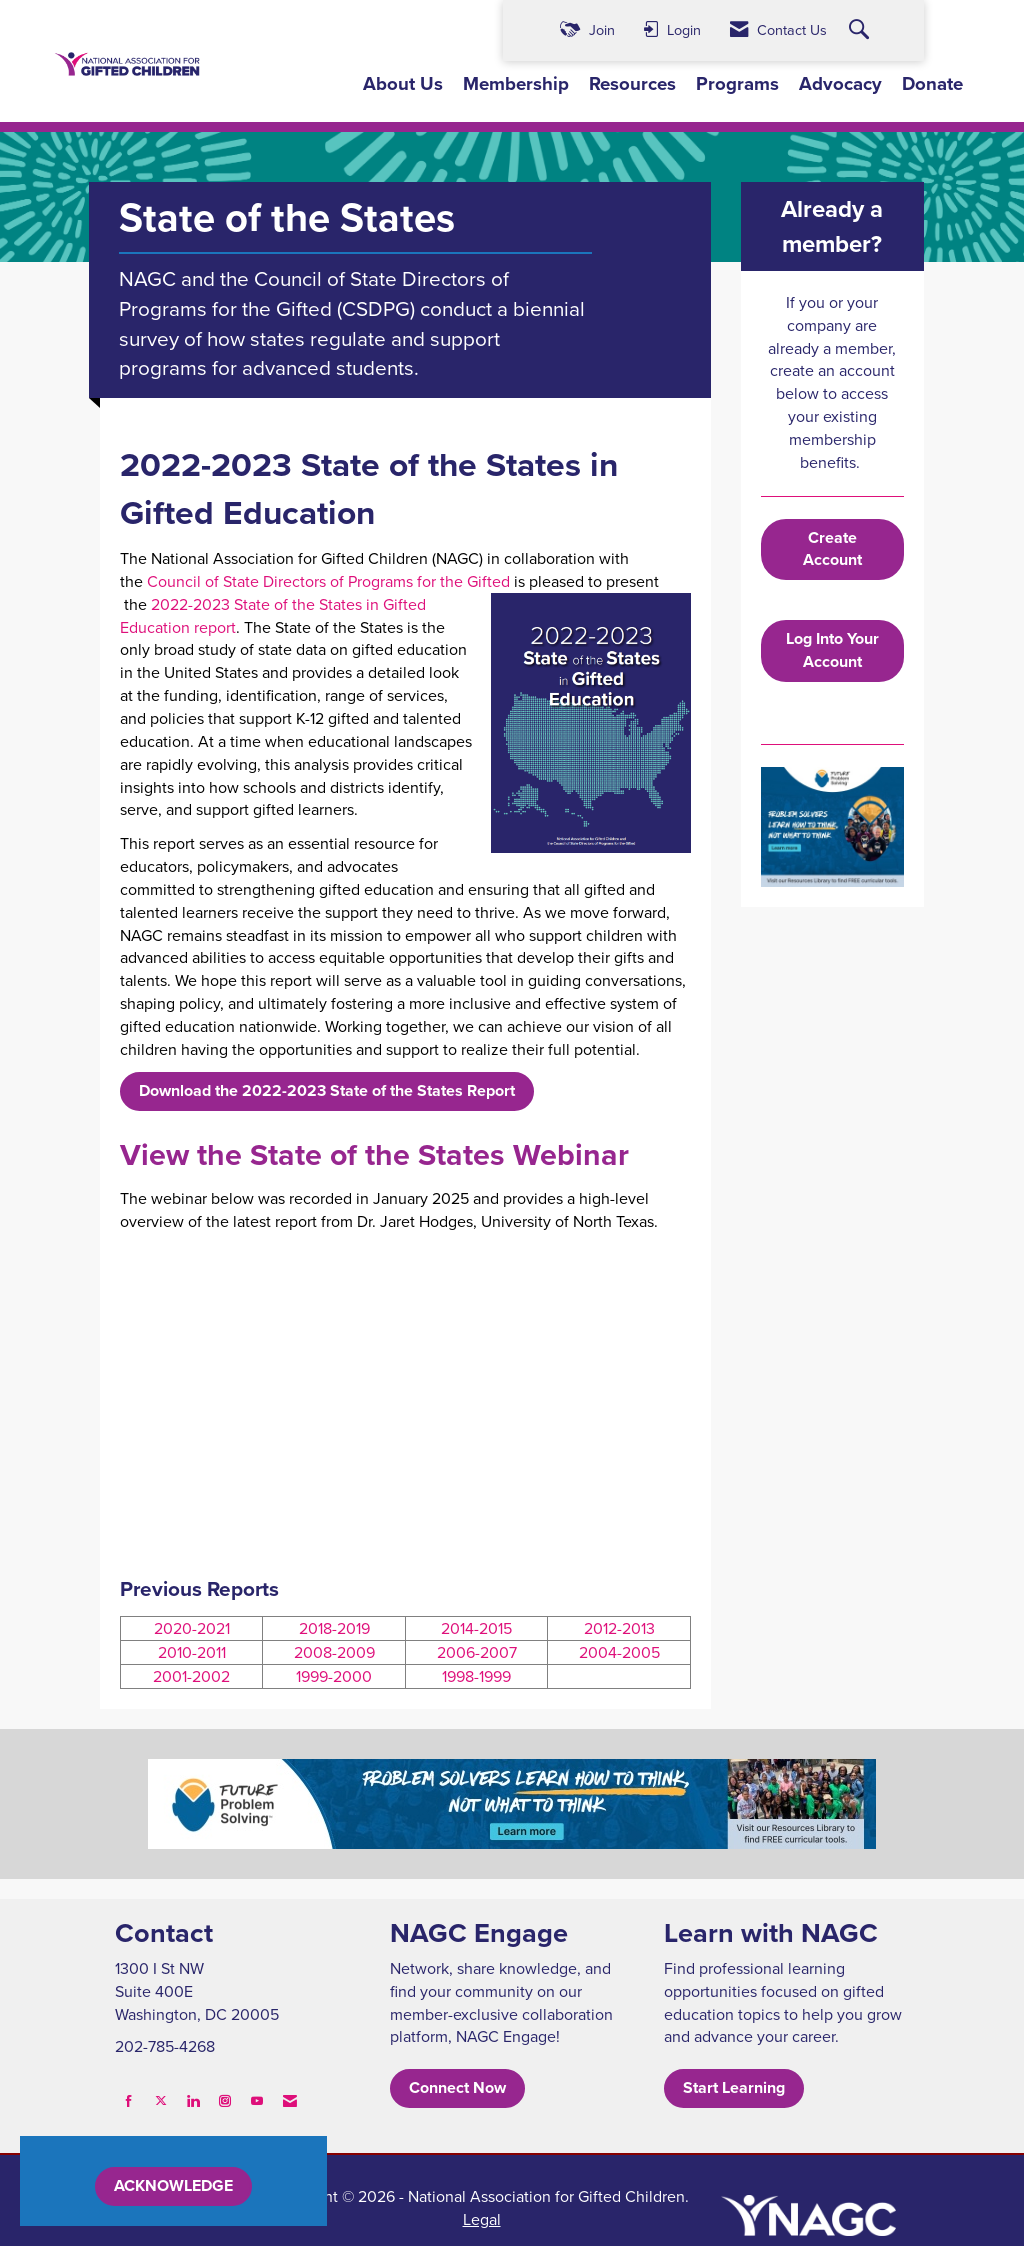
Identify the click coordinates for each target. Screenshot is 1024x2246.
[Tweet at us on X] (161, 2100)
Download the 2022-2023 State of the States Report (327, 1090)
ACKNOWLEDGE (173, 2185)
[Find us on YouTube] (257, 2100)
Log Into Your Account (832, 650)
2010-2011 (192, 1652)
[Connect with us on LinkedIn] (193, 2100)
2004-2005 (619, 1652)
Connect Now (457, 2087)
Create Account (832, 549)
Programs (737, 84)
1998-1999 (476, 1676)
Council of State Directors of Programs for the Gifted (328, 581)
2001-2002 (191, 1676)
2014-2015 (476, 1628)
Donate (932, 84)
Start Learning (734, 2087)
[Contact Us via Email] (290, 2100)
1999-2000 (334, 1676)
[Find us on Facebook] (129, 2100)
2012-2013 (619, 1628)
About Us (403, 84)
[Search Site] (861, 30)
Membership (516, 84)
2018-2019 (334, 1628)
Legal (482, 2219)
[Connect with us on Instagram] (225, 2100)
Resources (632, 84)
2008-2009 (334, 1652)
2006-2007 (477, 1652)
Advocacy (840, 84)
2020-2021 (192, 1628)
